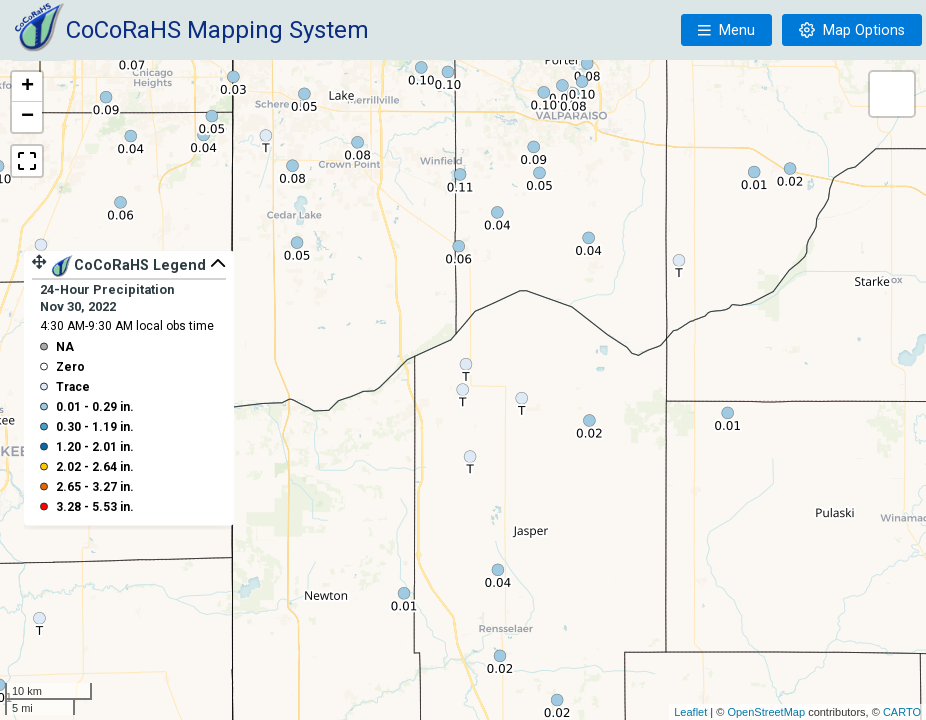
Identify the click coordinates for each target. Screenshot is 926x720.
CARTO (902, 712)
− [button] (27, 117)
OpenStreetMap (766, 712)
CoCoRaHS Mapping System (217, 30)
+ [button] (27, 87)
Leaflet (690, 712)
